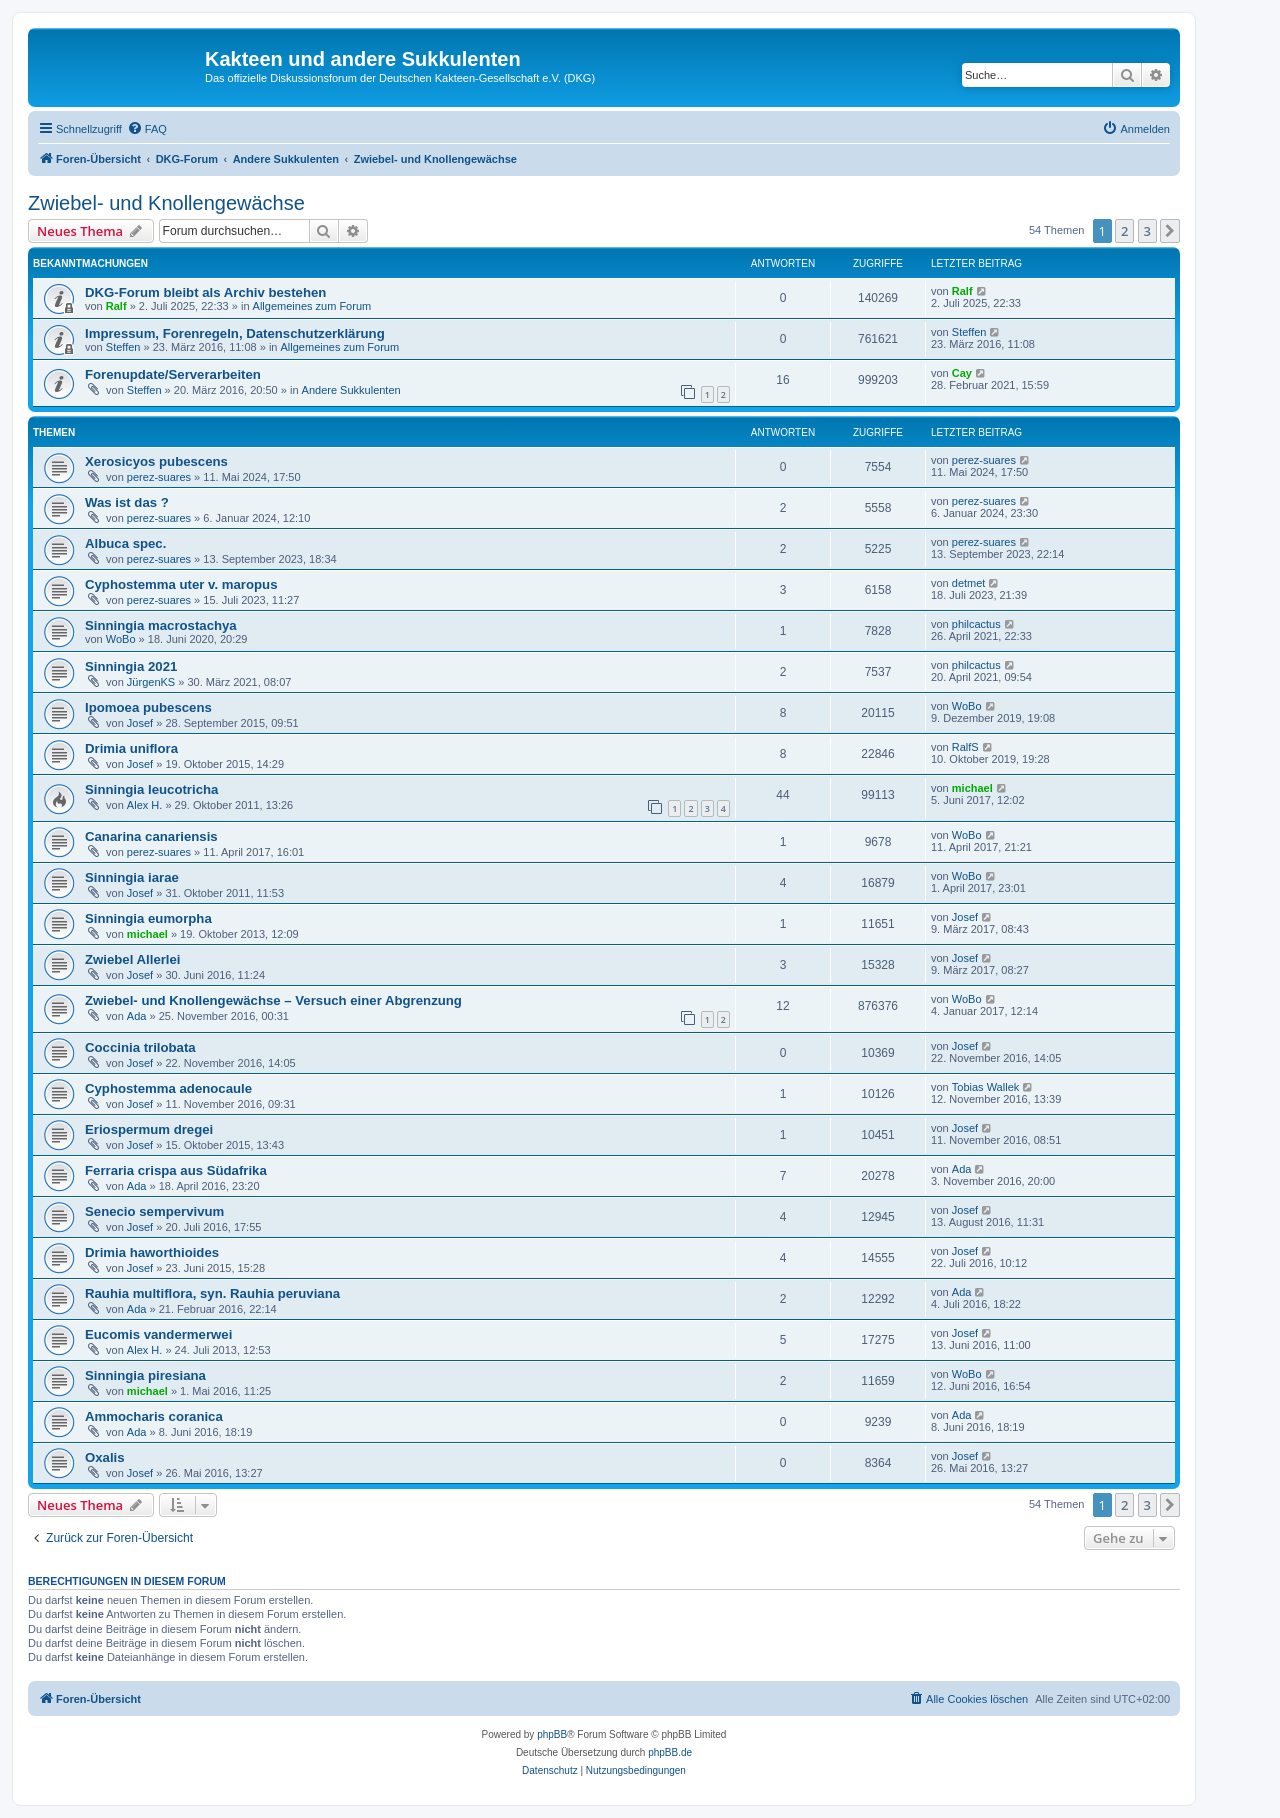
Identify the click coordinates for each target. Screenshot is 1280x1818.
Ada (137, 1016)
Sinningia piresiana (145, 1375)
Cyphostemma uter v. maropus (181, 584)
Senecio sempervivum (154, 1211)
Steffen (123, 347)
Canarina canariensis (151, 836)
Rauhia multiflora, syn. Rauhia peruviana (212, 1293)
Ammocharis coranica (154, 1416)
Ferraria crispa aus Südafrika (176, 1170)
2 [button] (1124, 231)
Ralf (116, 306)
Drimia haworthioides (152, 1252)
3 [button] (1147, 231)
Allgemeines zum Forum (312, 306)
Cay (962, 373)
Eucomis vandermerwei (158, 1334)
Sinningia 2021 (131, 666)
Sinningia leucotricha (151, 789)
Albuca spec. (125, 543)
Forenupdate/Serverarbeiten (173, 374)
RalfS (965, 747)
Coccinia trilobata (140, 1047)
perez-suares (159, 477)
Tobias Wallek (985, 1087)
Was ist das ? (127, 502)
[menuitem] (147, 129)
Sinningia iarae (132, 877)
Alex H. (144, 805)
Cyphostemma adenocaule (168, 1088)
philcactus (976, 624)
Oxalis (105, 1457)
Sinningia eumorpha (148, 918)
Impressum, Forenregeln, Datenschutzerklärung (235, 333)
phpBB (552, 1734)
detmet (969, 583)
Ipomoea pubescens (148, 707)
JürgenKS (151, 682)
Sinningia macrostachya (161, 625)
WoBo (121, 639)
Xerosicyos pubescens (156, 461)
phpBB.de (670, 1752)
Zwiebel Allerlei (133, 959)
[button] (1170, 231)
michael (972, 788)
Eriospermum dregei (149, 1129)
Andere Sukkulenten (351, 390)
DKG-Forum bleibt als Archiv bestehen (205, 292)
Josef (140, 723)
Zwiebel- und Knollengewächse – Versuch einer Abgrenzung (273, 1000)
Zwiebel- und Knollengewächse (166, 203)
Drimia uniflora (131, 748)
